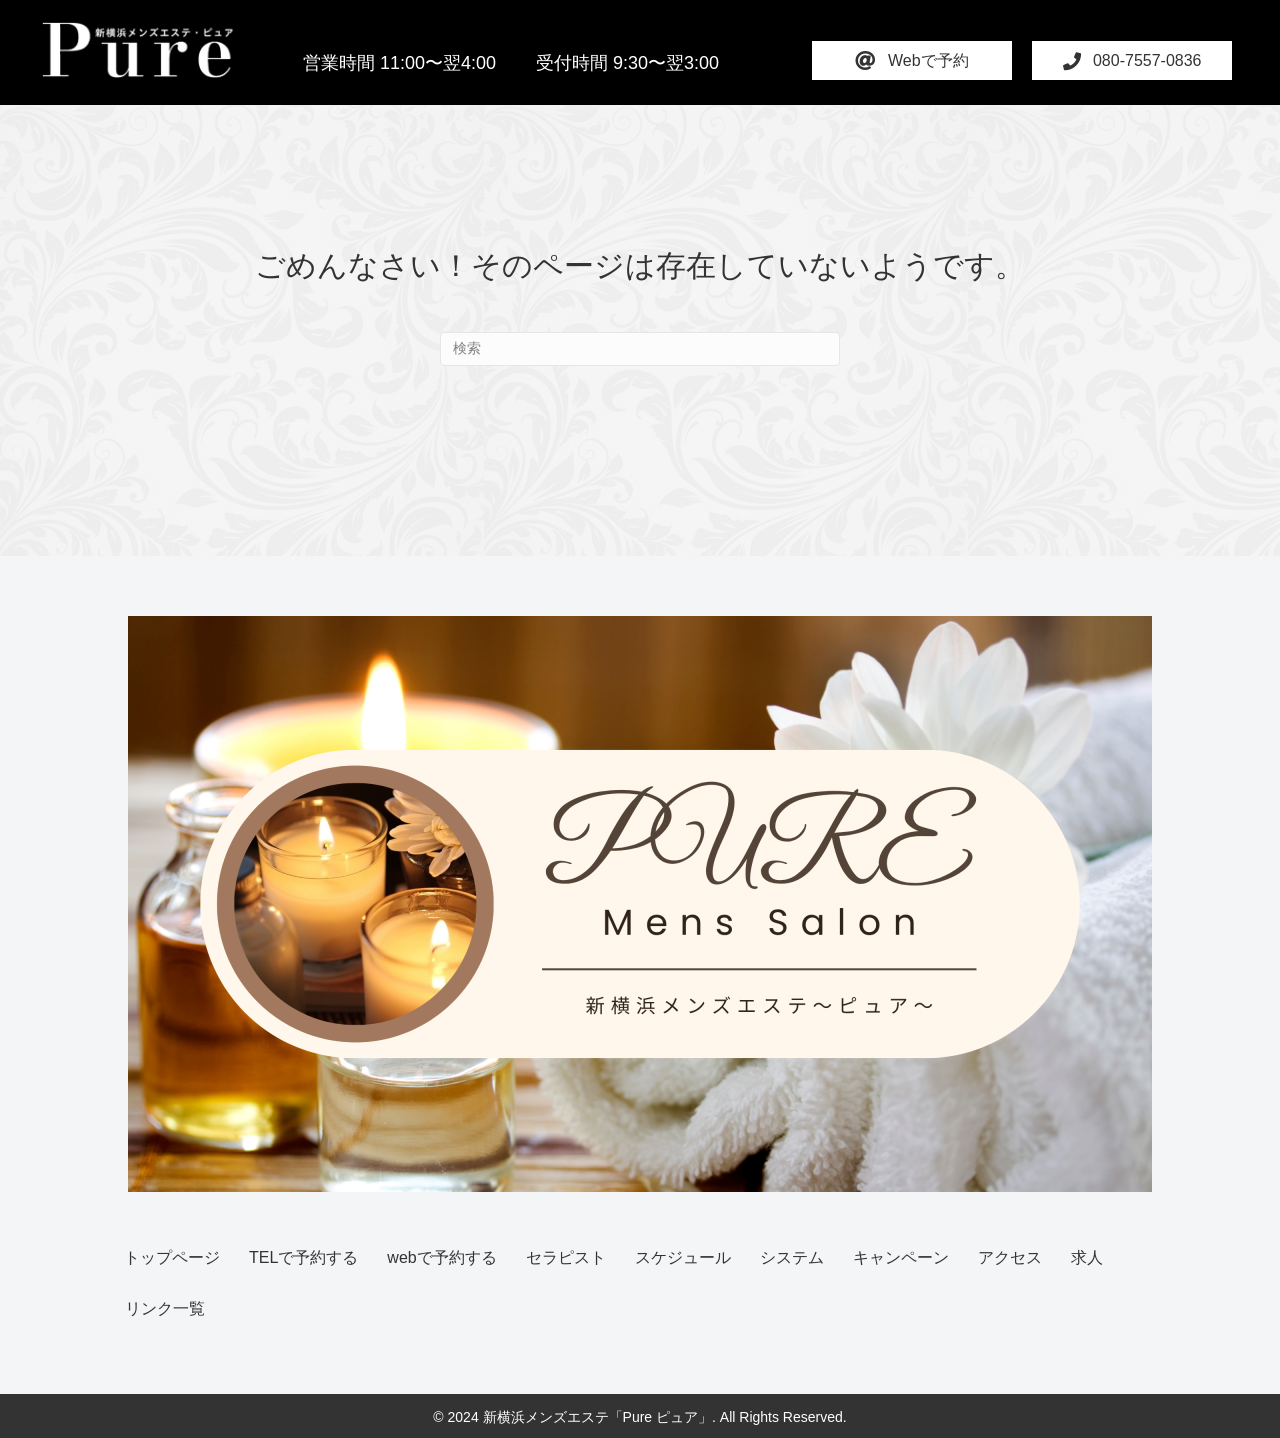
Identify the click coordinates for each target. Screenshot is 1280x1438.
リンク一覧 (165, 1308)
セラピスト (566, 1257)
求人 (1087, 1257)
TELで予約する (303, 1257)
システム (792, 1257)
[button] (912, 60)
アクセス (1010, 1257)
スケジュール (683, 1257)
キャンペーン (901, 1257)
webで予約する (441, 1257)
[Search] (640, 349)
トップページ (172, 1257)
